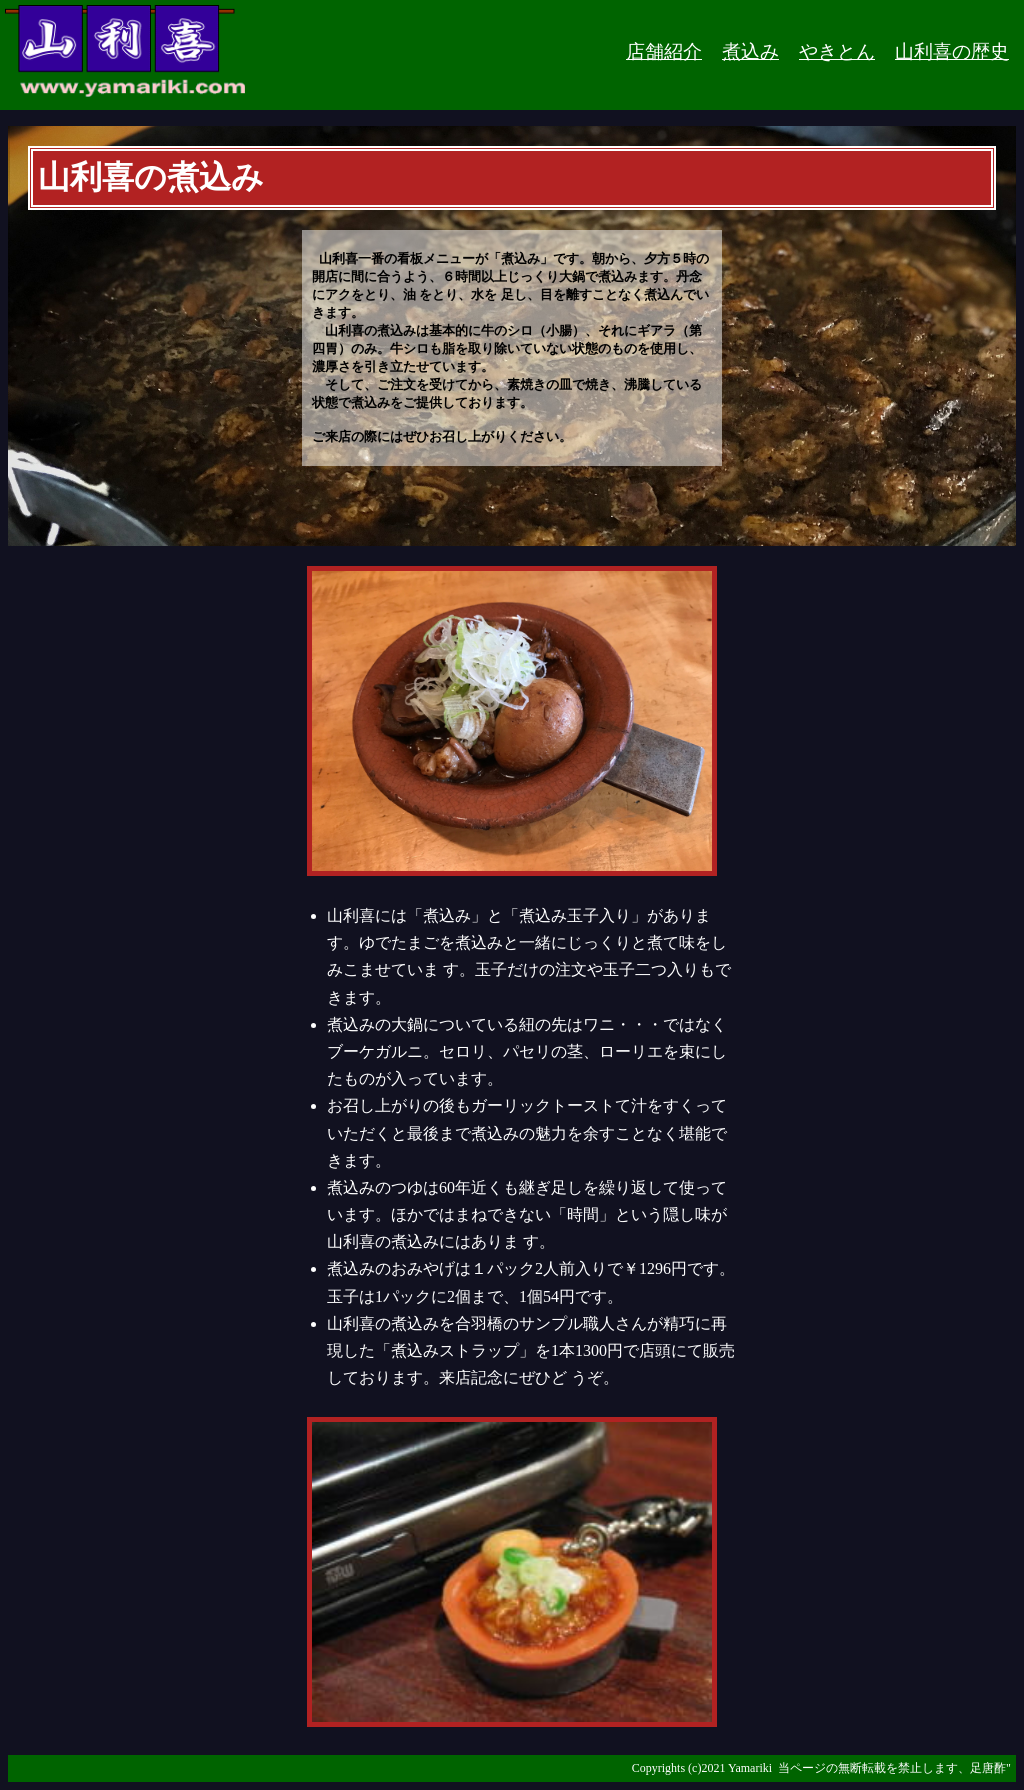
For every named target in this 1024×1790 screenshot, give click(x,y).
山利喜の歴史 (952, 51)
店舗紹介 (664, 51)
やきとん (837, 51)
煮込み (750, 51)
